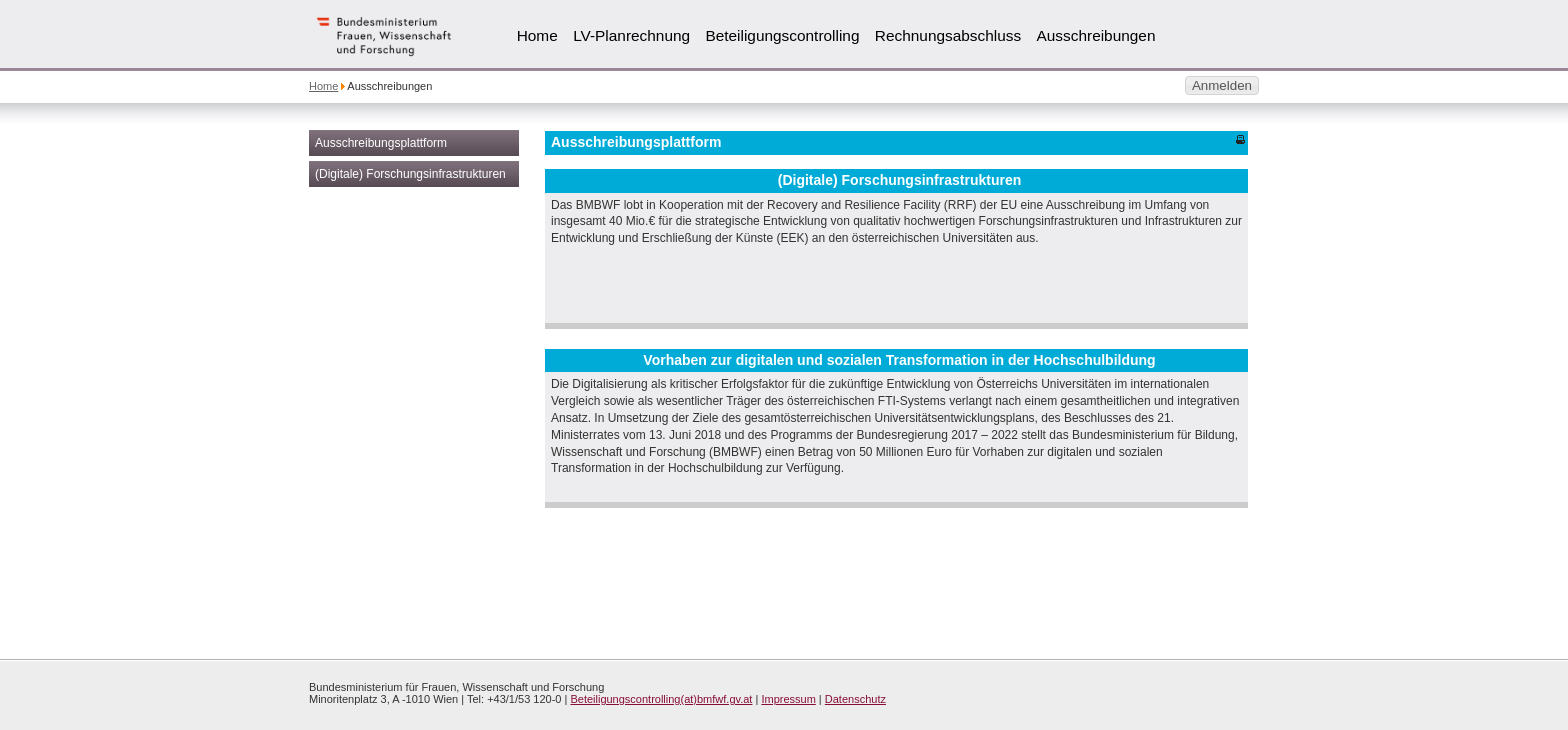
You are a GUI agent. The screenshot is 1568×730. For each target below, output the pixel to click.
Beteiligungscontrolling (782, 35)
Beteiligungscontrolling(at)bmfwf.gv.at (661, 699)
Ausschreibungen (1096, 35)
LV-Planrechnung (631, 35)
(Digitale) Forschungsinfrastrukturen (410, 174)
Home (537, 35)
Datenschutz (855, 699)
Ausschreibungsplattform (381, 143)
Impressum (788, 699)
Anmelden (1222, 85)
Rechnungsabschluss (948, 35)
